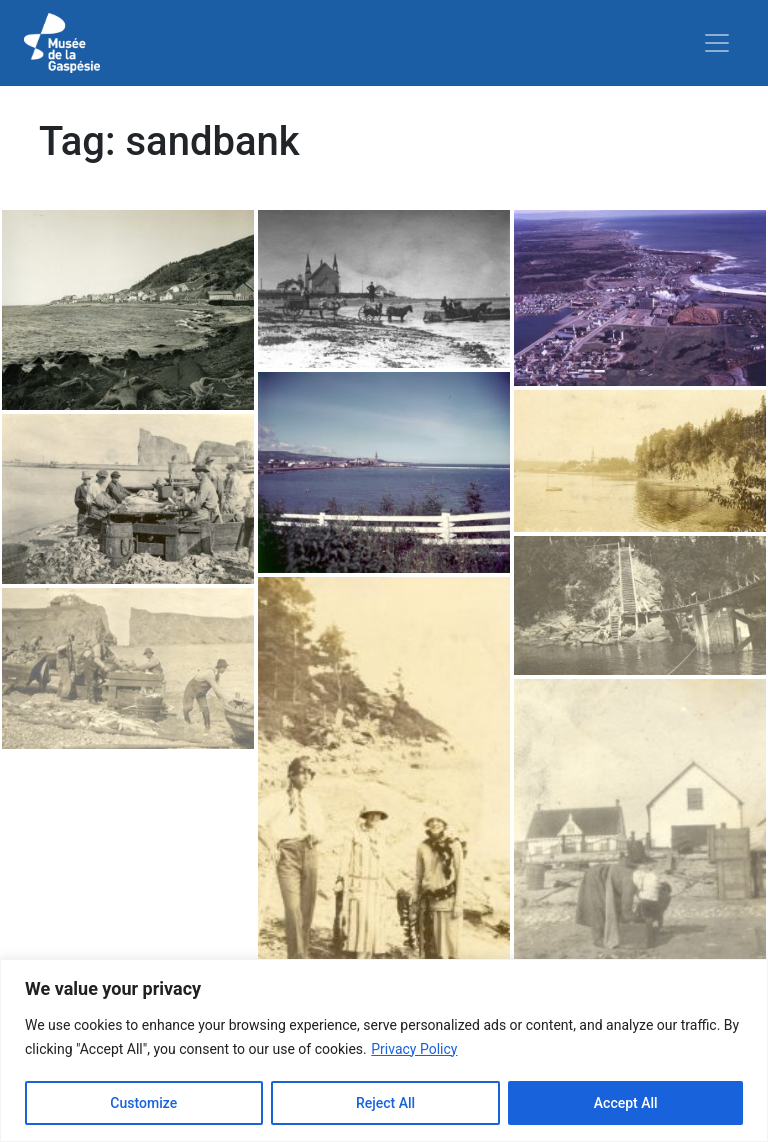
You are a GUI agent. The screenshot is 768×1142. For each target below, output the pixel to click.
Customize (143, 1103)
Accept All (626, 1103)
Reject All (385, 1103)
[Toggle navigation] (717, 43)
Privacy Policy (414, 1049)
